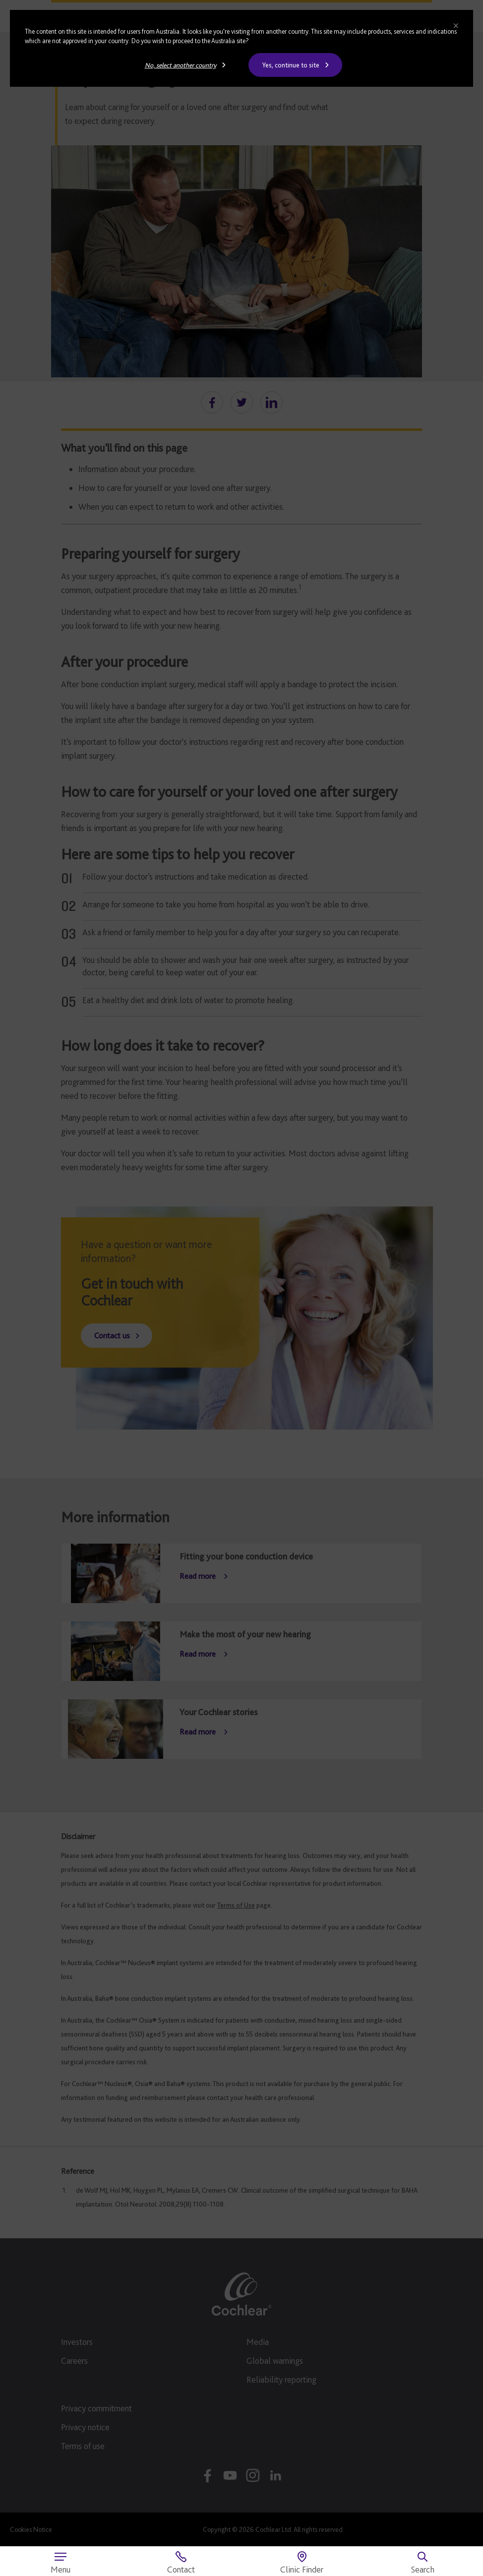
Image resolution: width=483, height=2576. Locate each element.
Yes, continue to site (290, 65)
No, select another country (180, 65)
